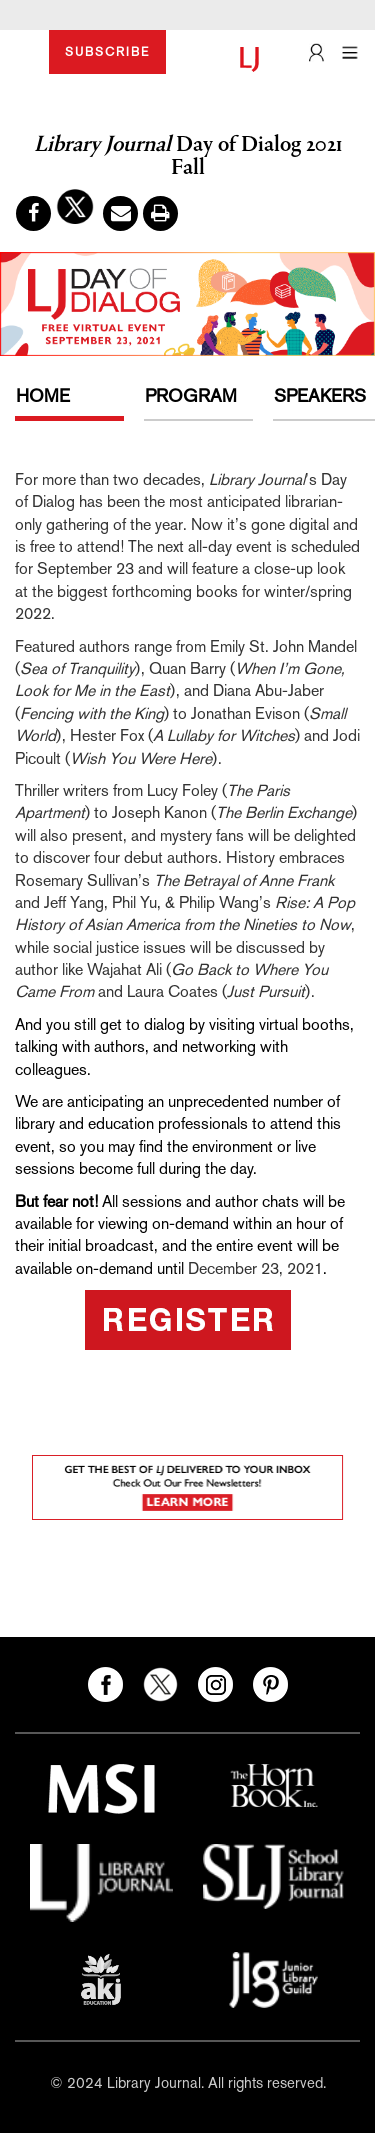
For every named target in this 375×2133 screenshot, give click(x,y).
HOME (43, 395)
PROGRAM (191, 395)
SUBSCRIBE (107, 52)
